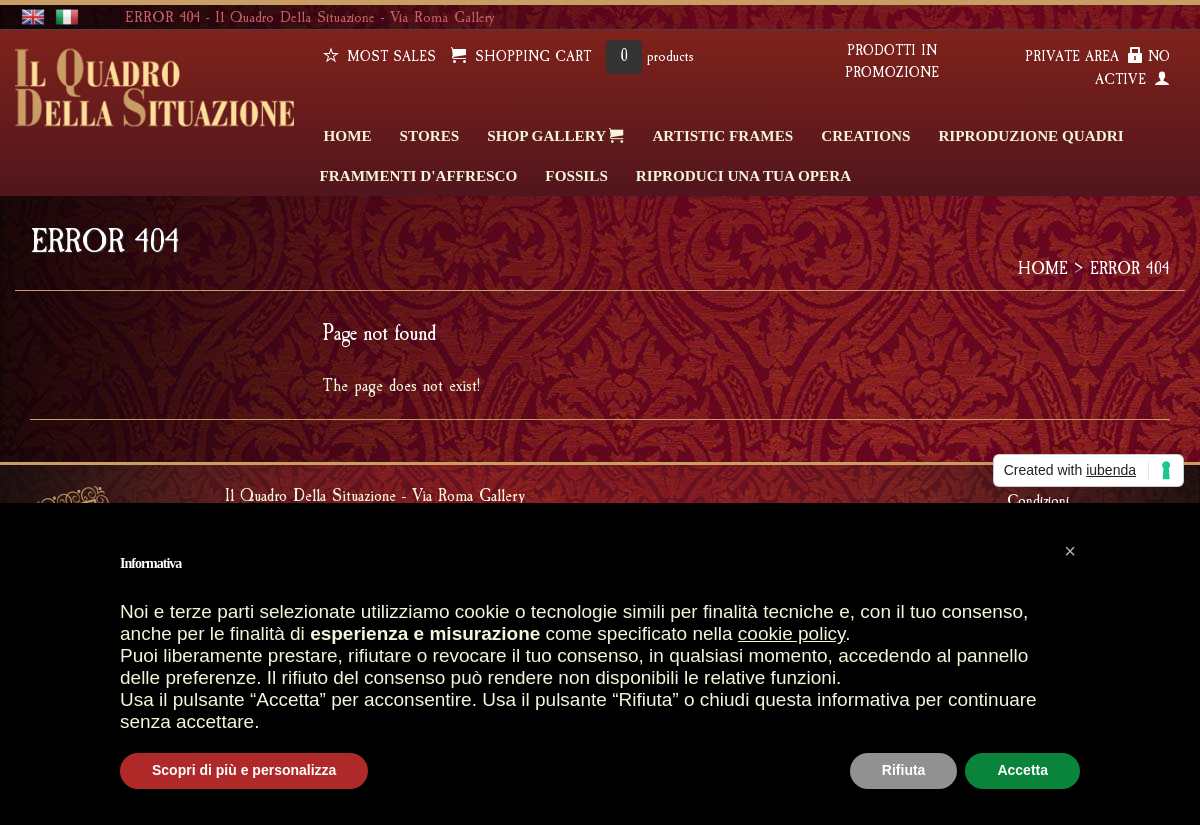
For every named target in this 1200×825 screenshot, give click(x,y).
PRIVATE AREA (1084, 56)
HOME (348, 135)
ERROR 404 (1130, 268)
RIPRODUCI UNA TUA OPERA (743, 175)
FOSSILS (576, 175)
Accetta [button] (1022, 770)
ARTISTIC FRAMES (722, 135)
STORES (430, 135)
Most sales (379, 56)
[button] (1070, 551)
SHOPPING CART (521, 56)
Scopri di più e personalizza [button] (244, 770)
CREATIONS (865, 135)
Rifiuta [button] (904, 770)
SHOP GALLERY (555, 135)
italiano (67, 17)
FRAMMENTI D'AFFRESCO (419, 175)
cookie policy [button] (791, 633)
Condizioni (1038, 500)
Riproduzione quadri (1030, 135)
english (33, 17)
